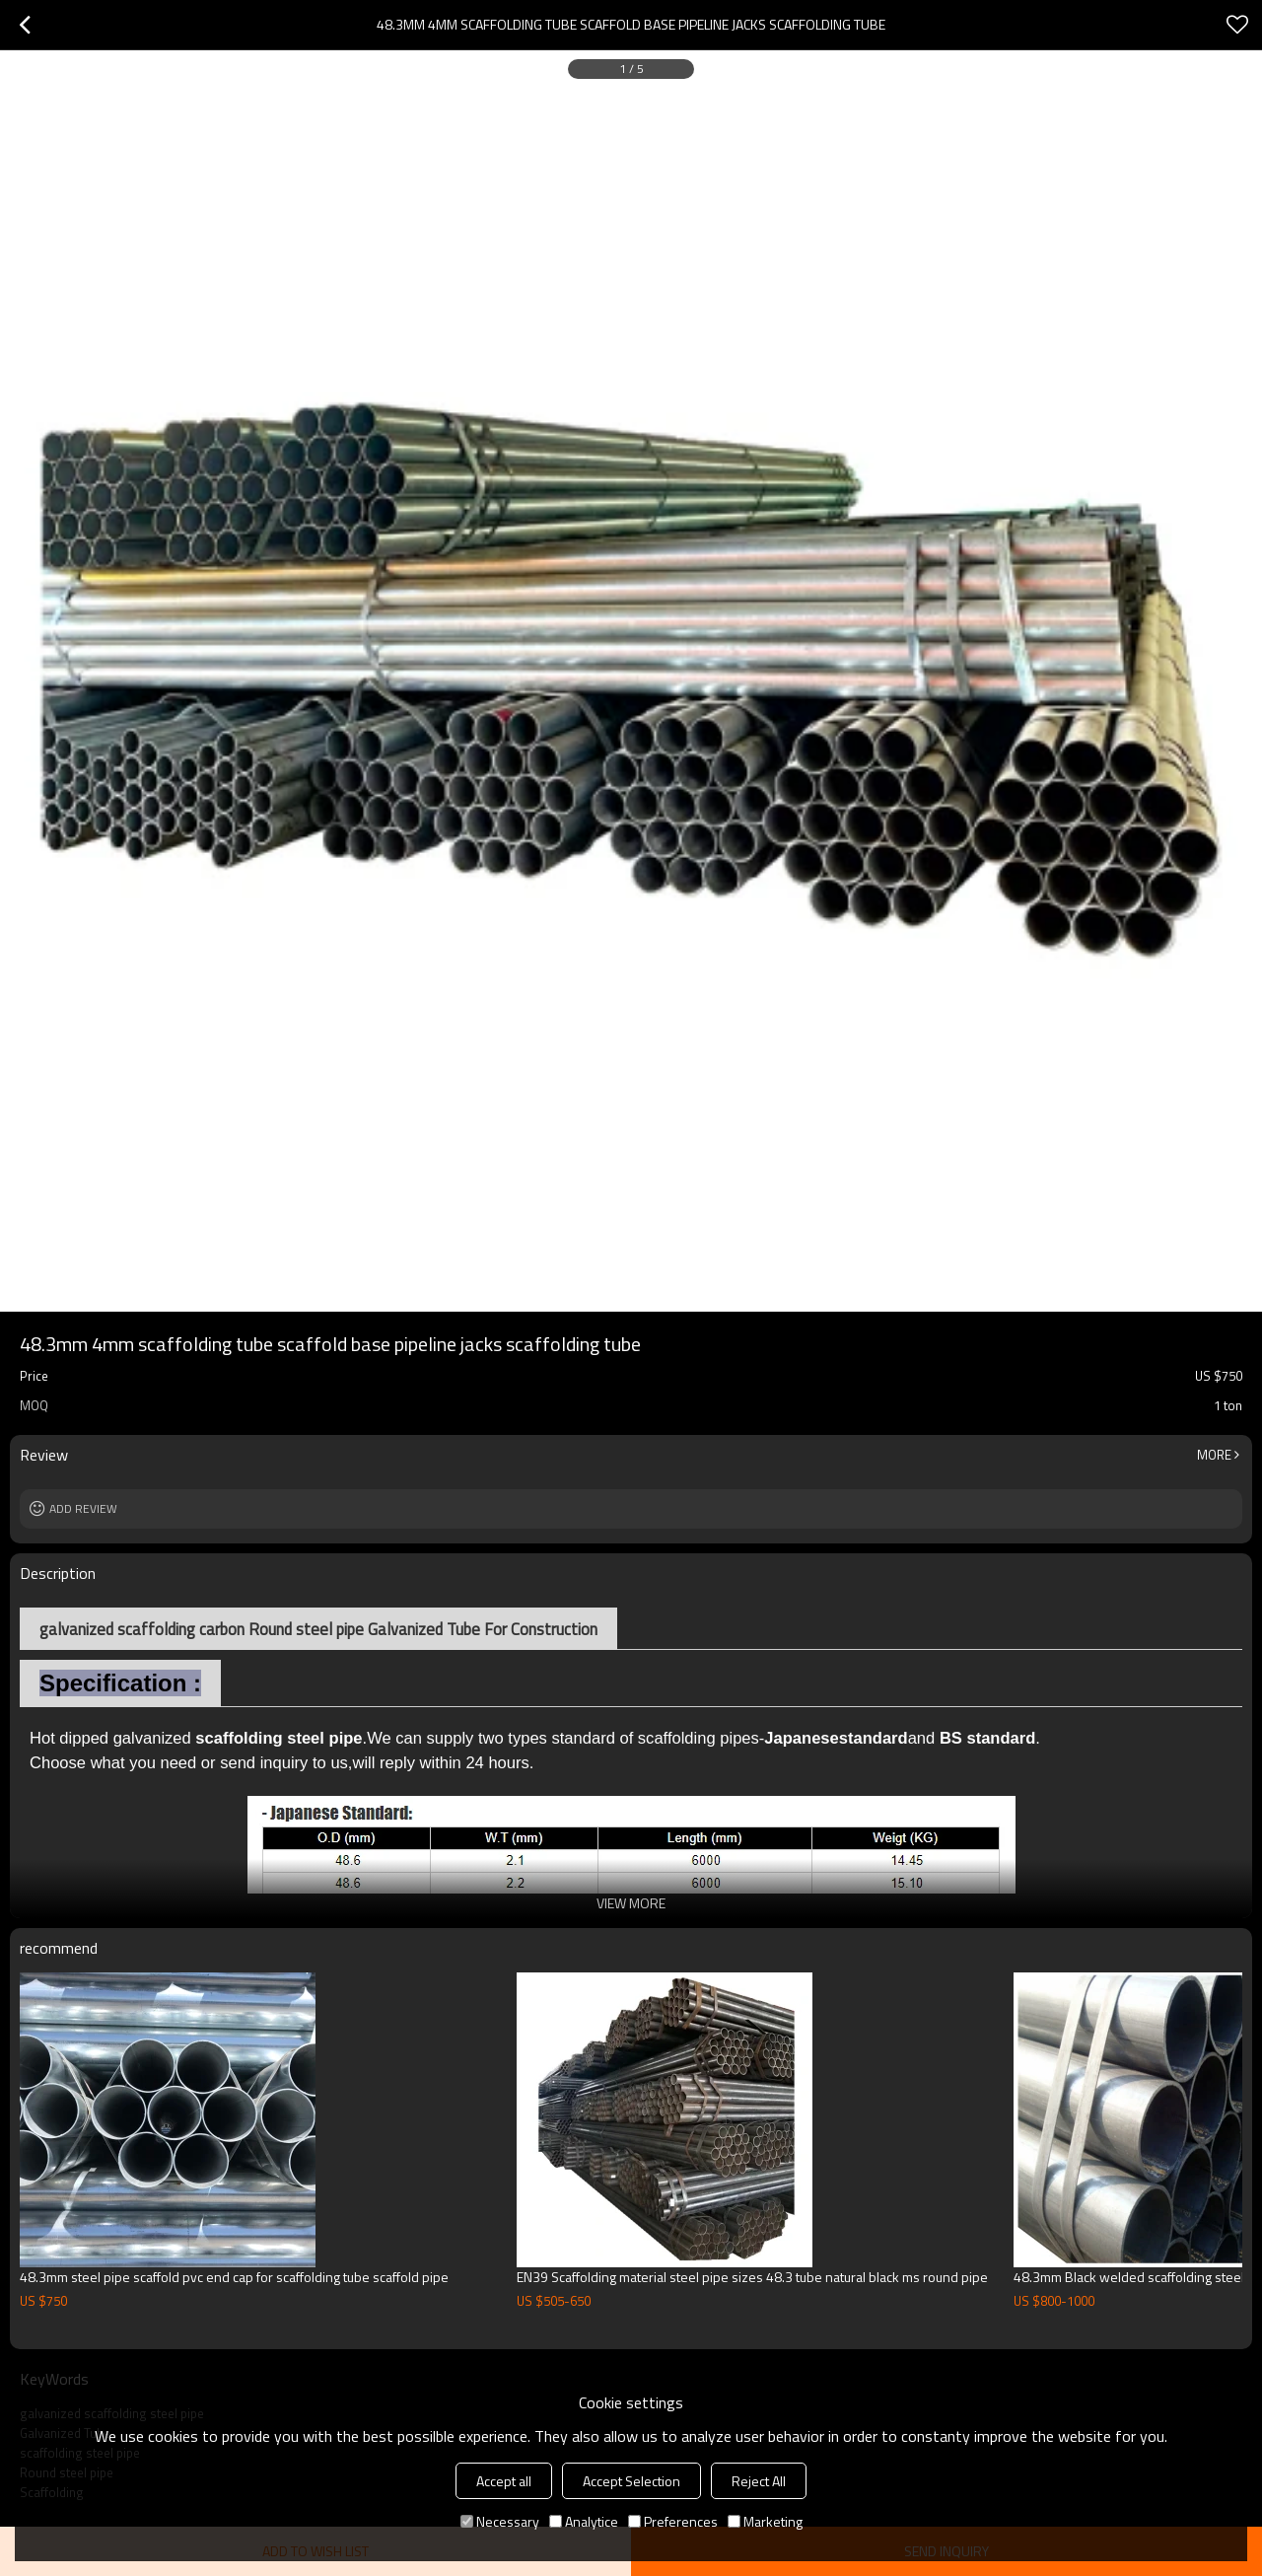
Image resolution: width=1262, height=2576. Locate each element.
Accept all (503, 2480)
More (1214, 1455)
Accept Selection (631, 2480)
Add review (83, 1508)
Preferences (673, 2521)
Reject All (759, 2480)
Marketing (765, 2521)
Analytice (583, 2521)
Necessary (499, 2521)
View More (631, 1903)
